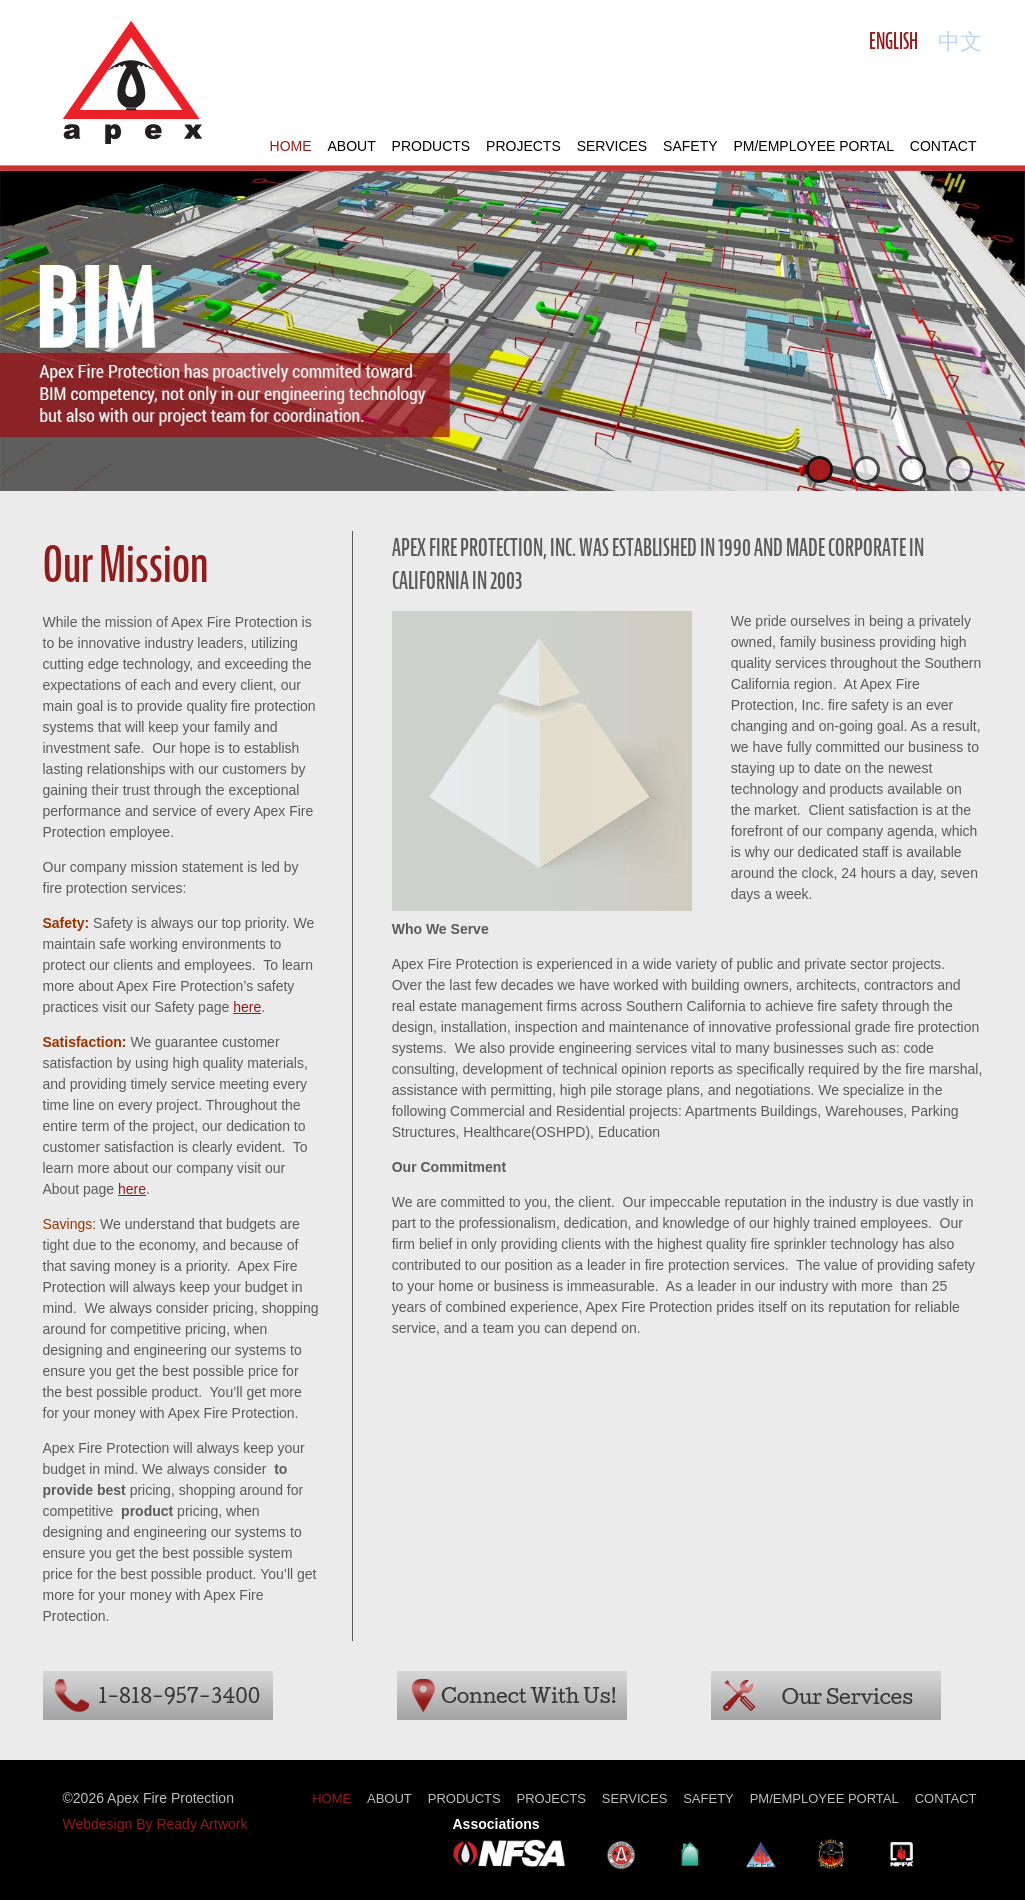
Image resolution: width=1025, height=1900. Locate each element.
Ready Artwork (201, 1824)
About (351, 146)
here (247, 1007)
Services (612, 146)
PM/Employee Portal (813, 146)
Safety (690, 146)
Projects (523, 146)
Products (431, 146)
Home (291, 146)
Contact (943, 146)
